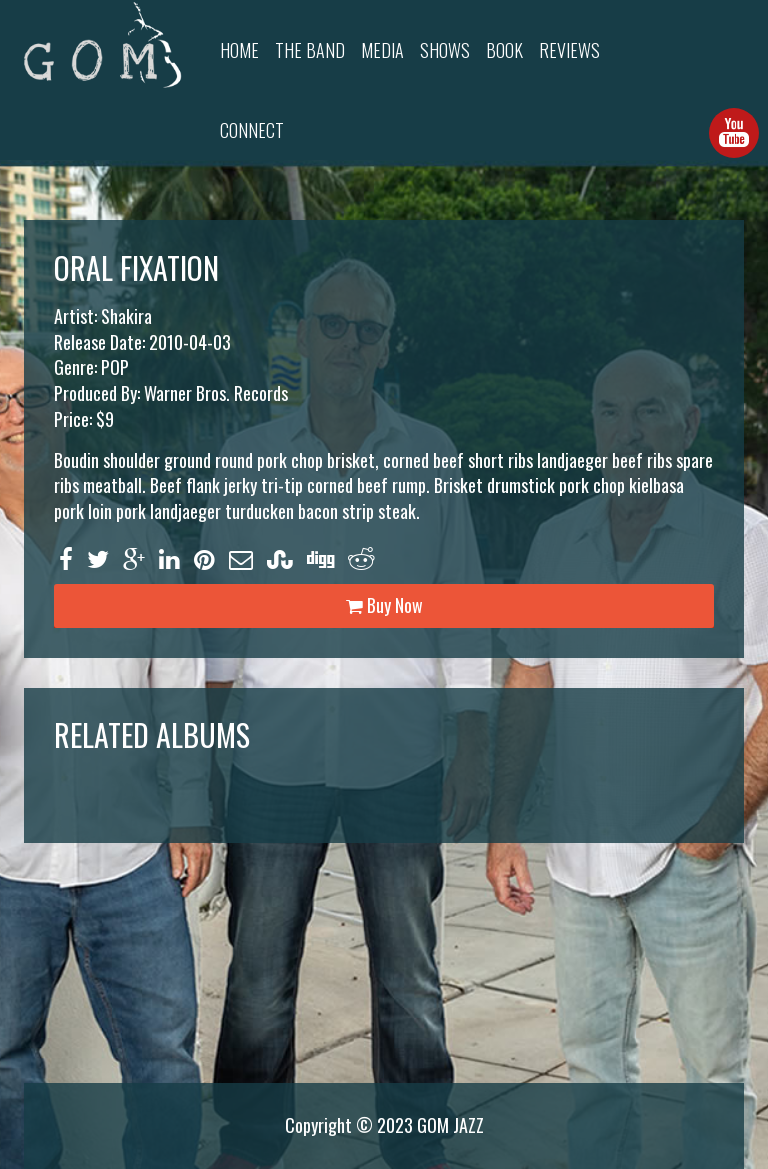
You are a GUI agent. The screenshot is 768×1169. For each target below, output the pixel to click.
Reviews (569, 50)
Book (504, 50)
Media (382, 50)
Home (239, 50)
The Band (310, 50)
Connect (252, 130)
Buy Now (384, 605)
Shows (445, 50)
